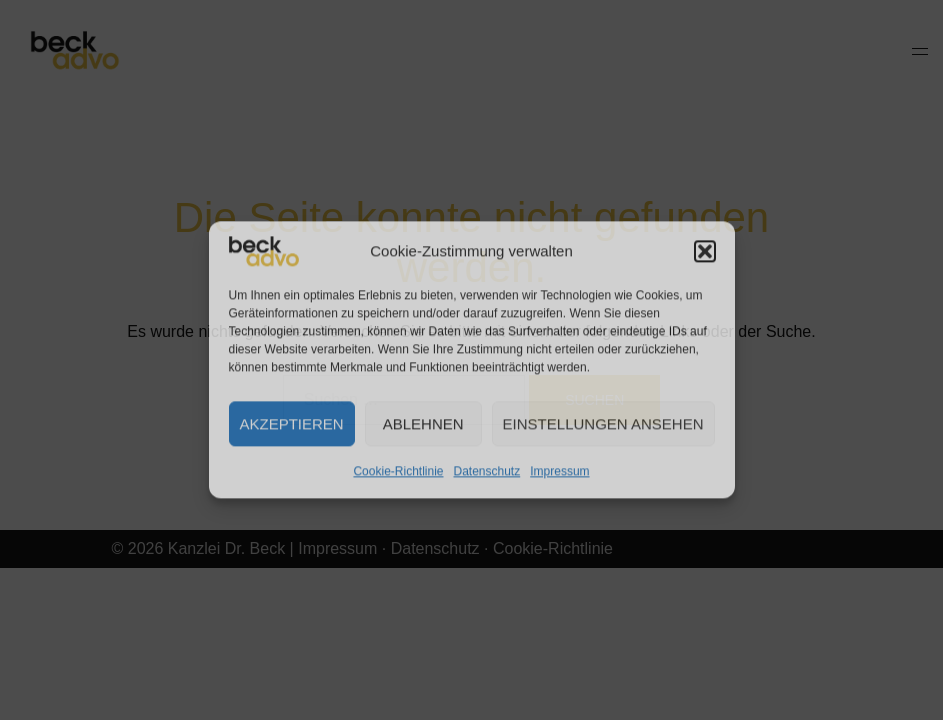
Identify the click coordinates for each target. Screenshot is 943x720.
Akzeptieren (292, 423)
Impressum (559, 471)
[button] (705, 251)
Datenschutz (487, 471)
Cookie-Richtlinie (398, 471)
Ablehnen (423, 423)
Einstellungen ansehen (603, 423)
